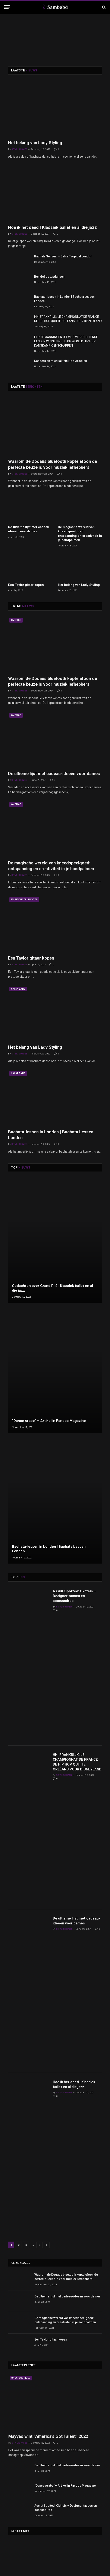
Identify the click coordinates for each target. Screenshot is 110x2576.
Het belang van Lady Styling (35, 142)
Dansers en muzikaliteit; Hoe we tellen (60, 361)
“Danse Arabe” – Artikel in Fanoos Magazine (49, 1421)
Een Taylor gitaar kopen (26, 585)
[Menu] (7, 7)
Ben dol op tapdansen (49, 276)
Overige (16, 620)
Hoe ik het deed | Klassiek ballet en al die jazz (52, 227)
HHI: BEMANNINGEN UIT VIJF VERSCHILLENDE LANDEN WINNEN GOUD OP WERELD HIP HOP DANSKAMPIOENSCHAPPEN (66, 341)
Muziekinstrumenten (24, 899)
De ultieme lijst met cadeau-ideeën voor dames (54, 773)
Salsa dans (18, 989)
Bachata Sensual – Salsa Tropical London (63, 256)
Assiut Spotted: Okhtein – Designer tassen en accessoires (74, 1596)
